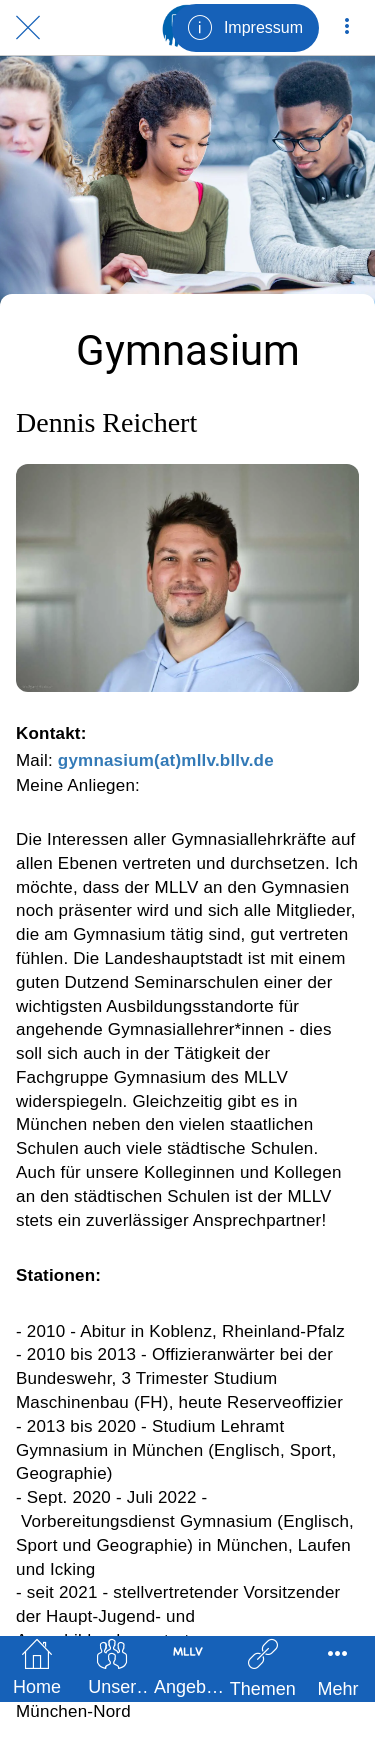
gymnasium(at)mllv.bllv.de (166, 760)
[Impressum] (245, 28)
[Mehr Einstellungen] (347, 28)
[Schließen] (28, 28)
